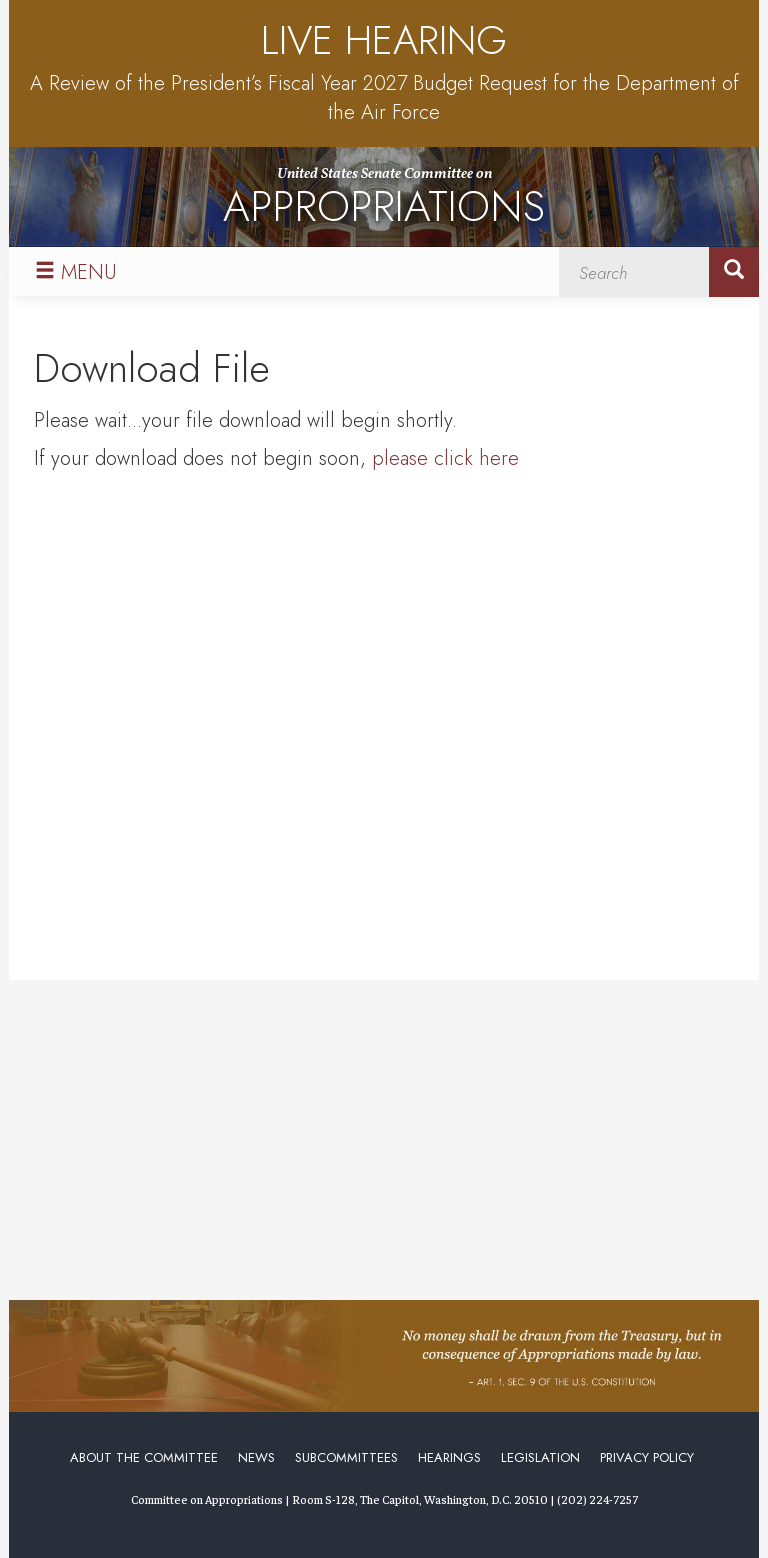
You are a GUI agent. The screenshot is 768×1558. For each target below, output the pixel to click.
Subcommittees (346, 1457)
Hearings (449, 1457)
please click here (445, 458)
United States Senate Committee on (384, 200)
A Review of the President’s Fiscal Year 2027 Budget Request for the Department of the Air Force (384, 98)
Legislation (540, 1457)
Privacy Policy (647, 1457)
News (256, 1457)
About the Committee (144, 1457)
